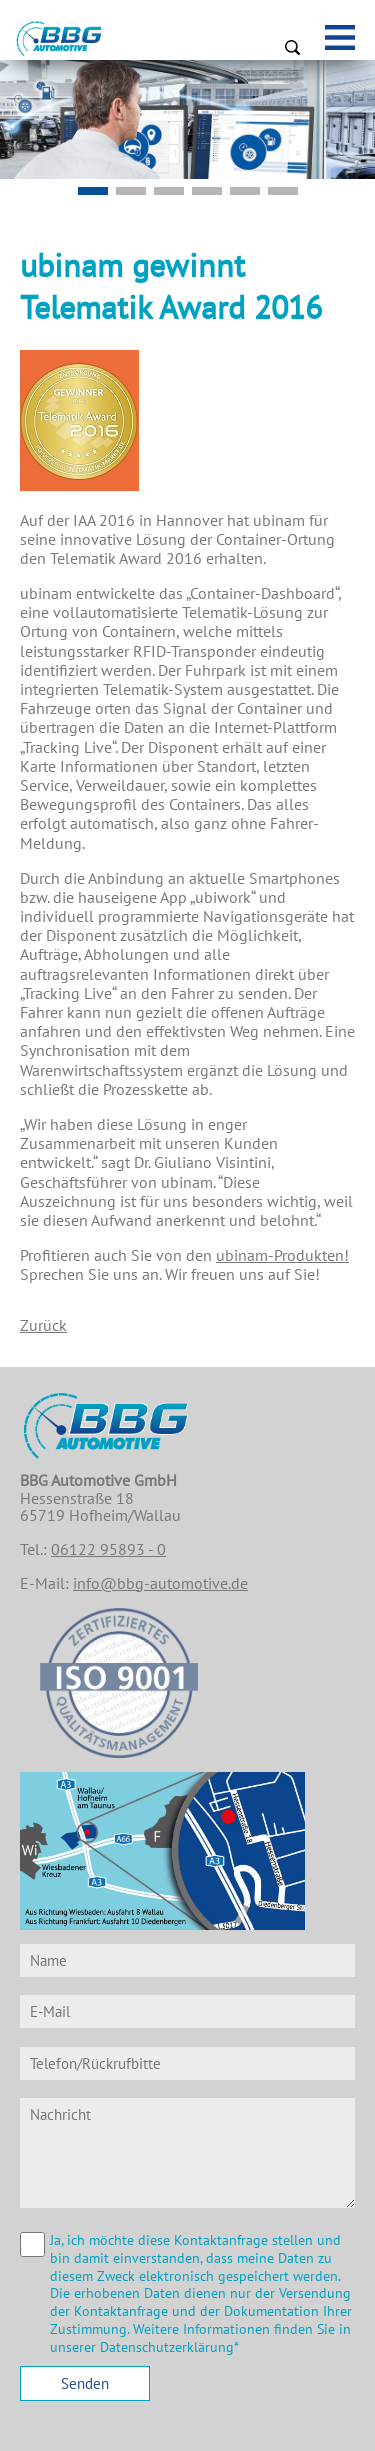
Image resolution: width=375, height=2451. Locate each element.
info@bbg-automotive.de (160, 1583)
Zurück (43, 1325)
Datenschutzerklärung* (169, 2347)
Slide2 (207, 191)
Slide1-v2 (93, 191)
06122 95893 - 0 (108, 1549)
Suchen (292, 47)
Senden (85, 2383)
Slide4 (283, 191)
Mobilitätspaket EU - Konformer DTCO (169, 191)
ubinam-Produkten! (282, 1255)
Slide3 (245, 191)
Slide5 (131, 191)
